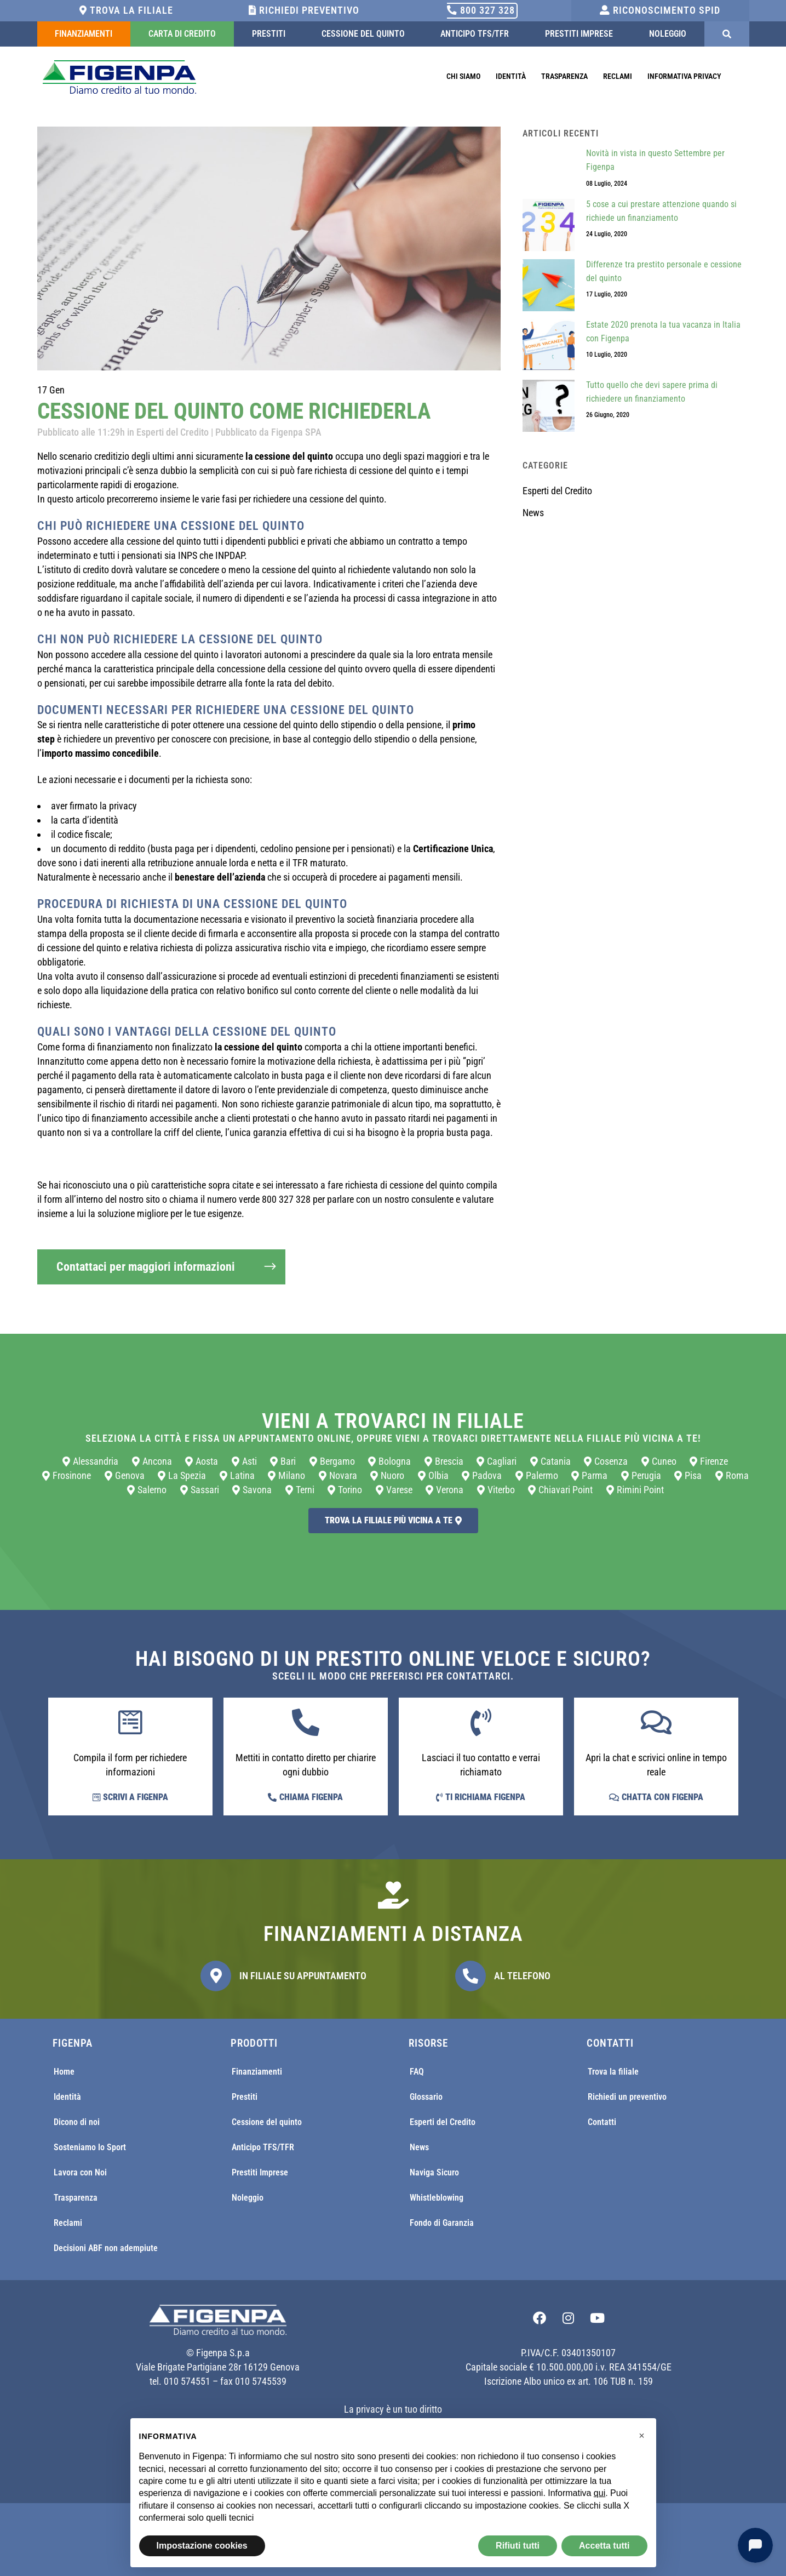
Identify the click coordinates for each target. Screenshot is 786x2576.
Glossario (426, 2097)
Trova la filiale (126, 10)
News (533, 512)
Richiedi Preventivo (304, 10)
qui (599, 2493)
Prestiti (268, 33)
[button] (642, 2435)
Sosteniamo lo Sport (90, 2147)
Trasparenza (564, 76)
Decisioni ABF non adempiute (106, 2248)
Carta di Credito (182, 33)
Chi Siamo (463, 76)
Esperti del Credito (172, 432)
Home (64, 2071)
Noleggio (667, 33)
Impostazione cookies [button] (202, 2545)
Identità (511, 76)
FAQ (417, 2071)
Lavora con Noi (80, 2172)
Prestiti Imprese (579, 33)
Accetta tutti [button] (604, 2545)
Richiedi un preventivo (627, 2097)
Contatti (602, 2122)
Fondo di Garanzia (442, 2223)
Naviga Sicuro (434, 2172)
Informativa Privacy (684, 76)
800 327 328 (481, 10)
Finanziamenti (83, 33)
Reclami (617, 76)
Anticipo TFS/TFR (474, 33)
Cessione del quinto (363, 33)
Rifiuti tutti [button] (518, 2545)
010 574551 (187, 2381)
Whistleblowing (436, 2197)
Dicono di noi (77, 2122)
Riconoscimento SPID (660, 10)
